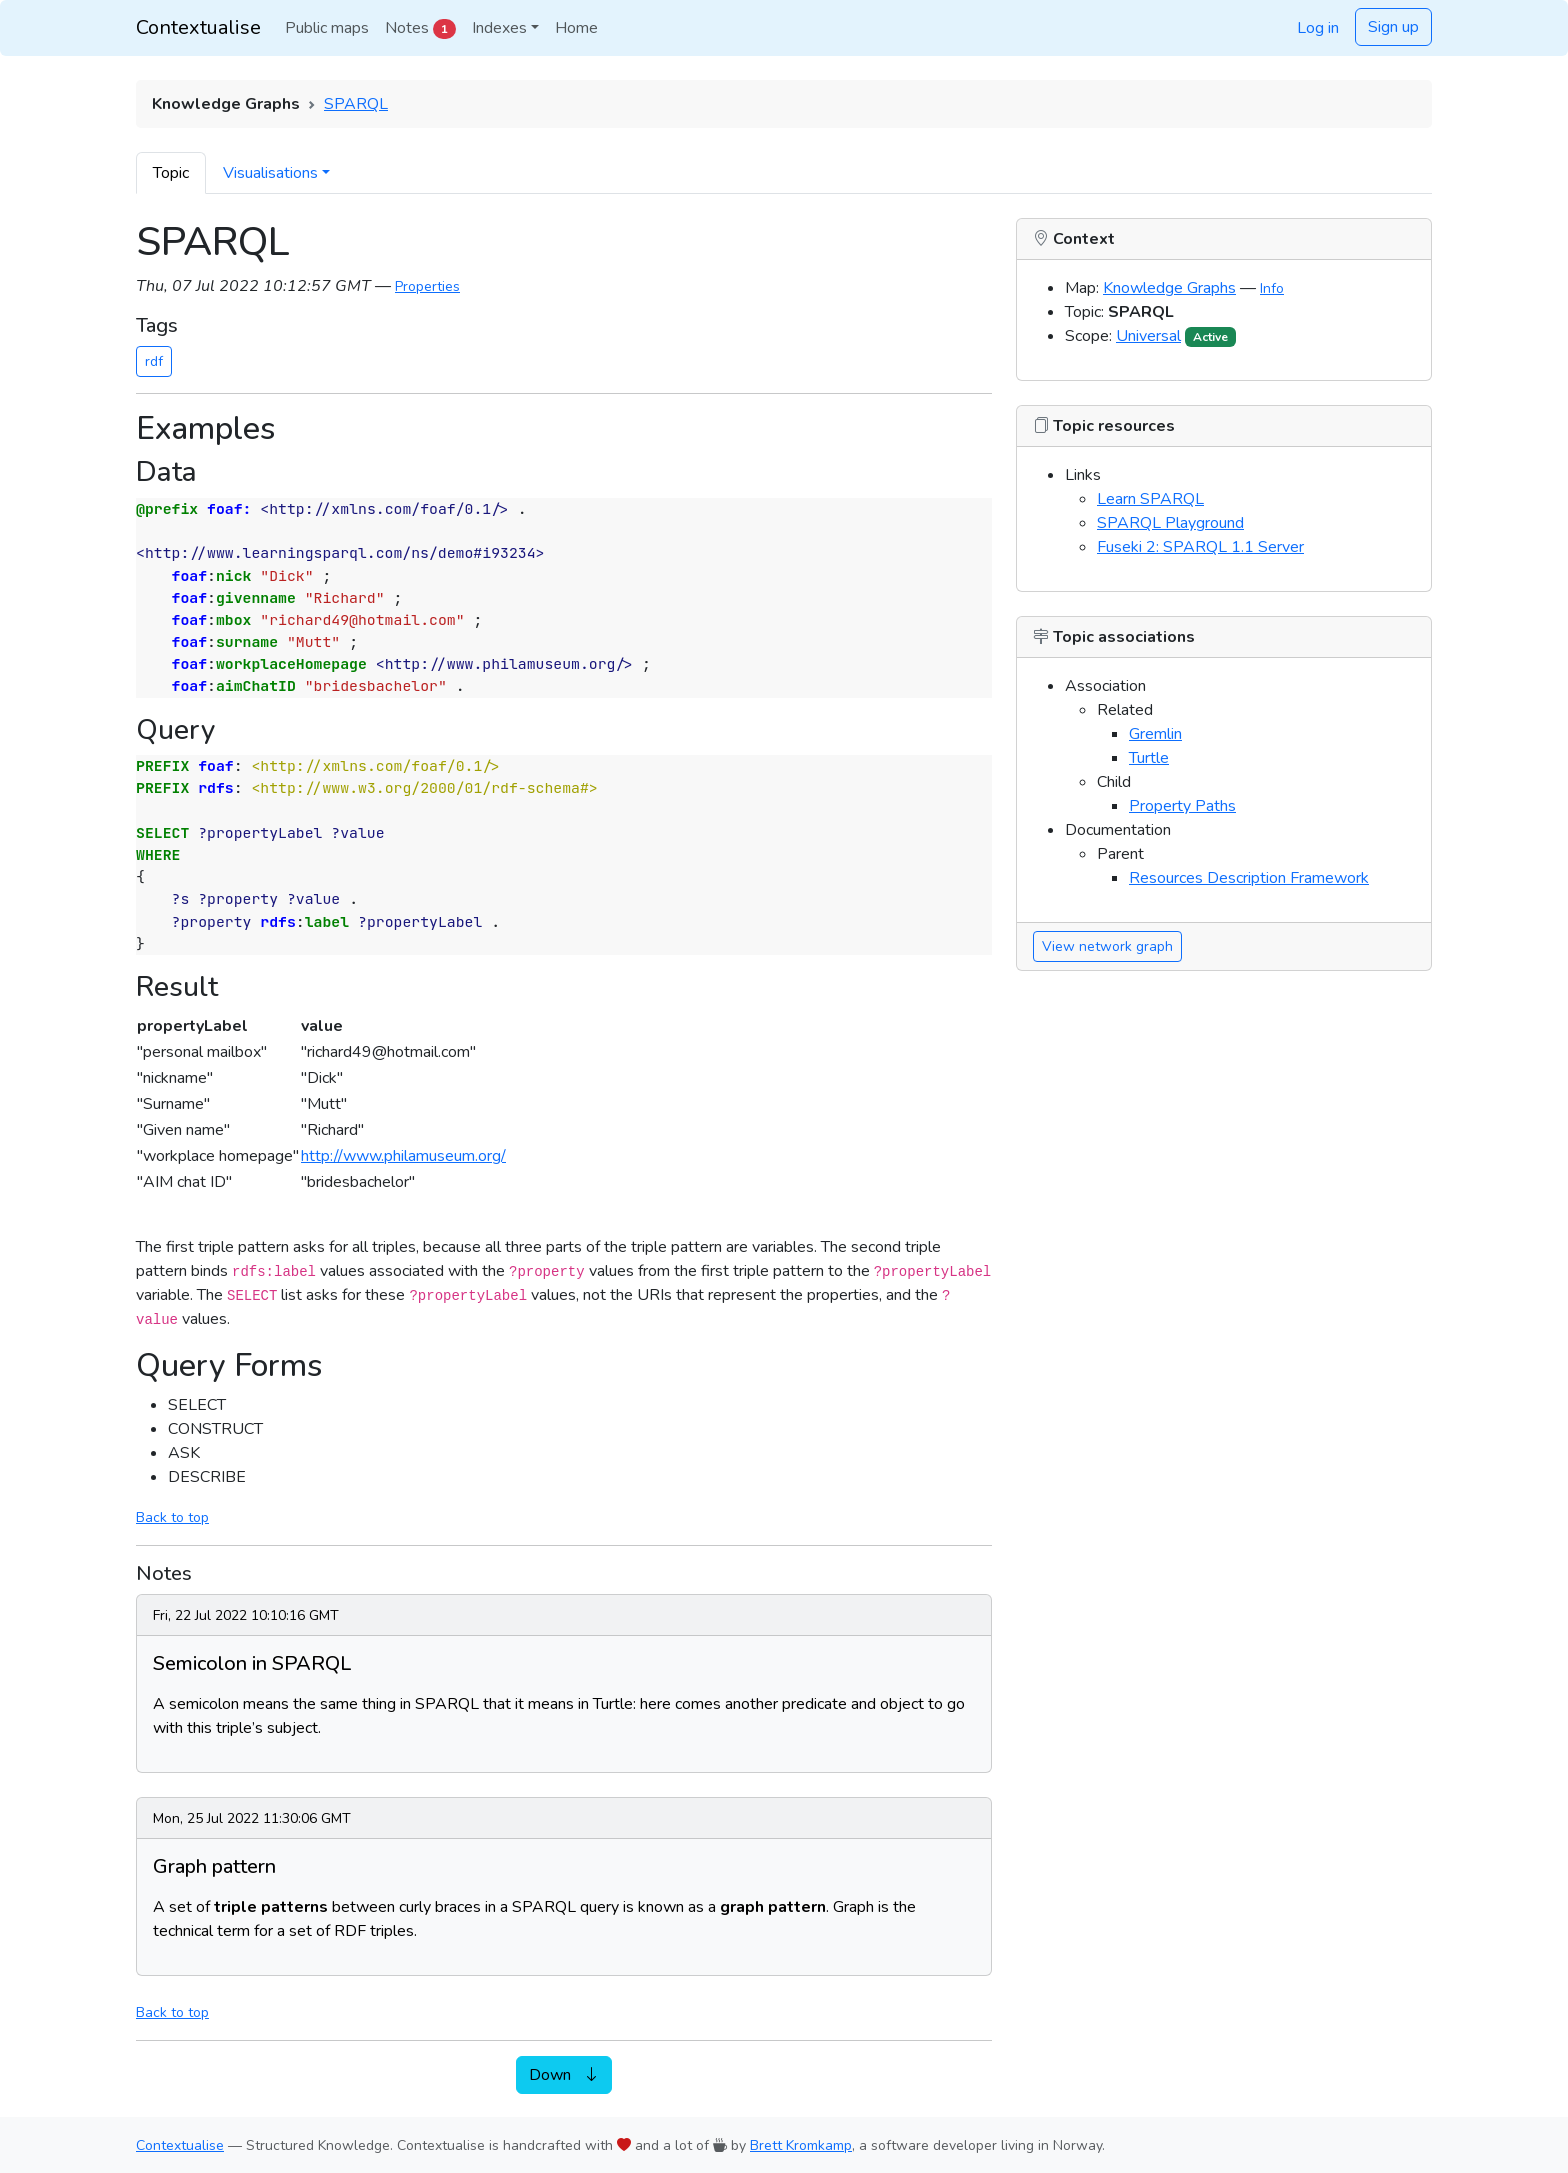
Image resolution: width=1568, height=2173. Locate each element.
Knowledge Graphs (1169, 288)
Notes (420, 28)
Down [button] (564, 2075)
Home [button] (576, 28)
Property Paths (1182, 806)
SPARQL (356, 104)
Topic (171, 173)
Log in (1318, 28)
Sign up (1393, 27)
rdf (154, 361)
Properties (427, 286)
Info (1272, 288)
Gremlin (1155, 734)
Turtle (1149, 758)
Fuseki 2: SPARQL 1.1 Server (1200, 547)
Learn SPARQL (1150, 499)
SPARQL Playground (1170, 523)
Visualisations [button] (270, 173)
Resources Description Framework (1249, 878)
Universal (1148, 336)
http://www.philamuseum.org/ (403, 1156)
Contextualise (198, 27)
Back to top (172, 1517)
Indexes (499, 28)
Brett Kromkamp (801, 2145)
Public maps (327, 28)
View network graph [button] (1107, 946)
